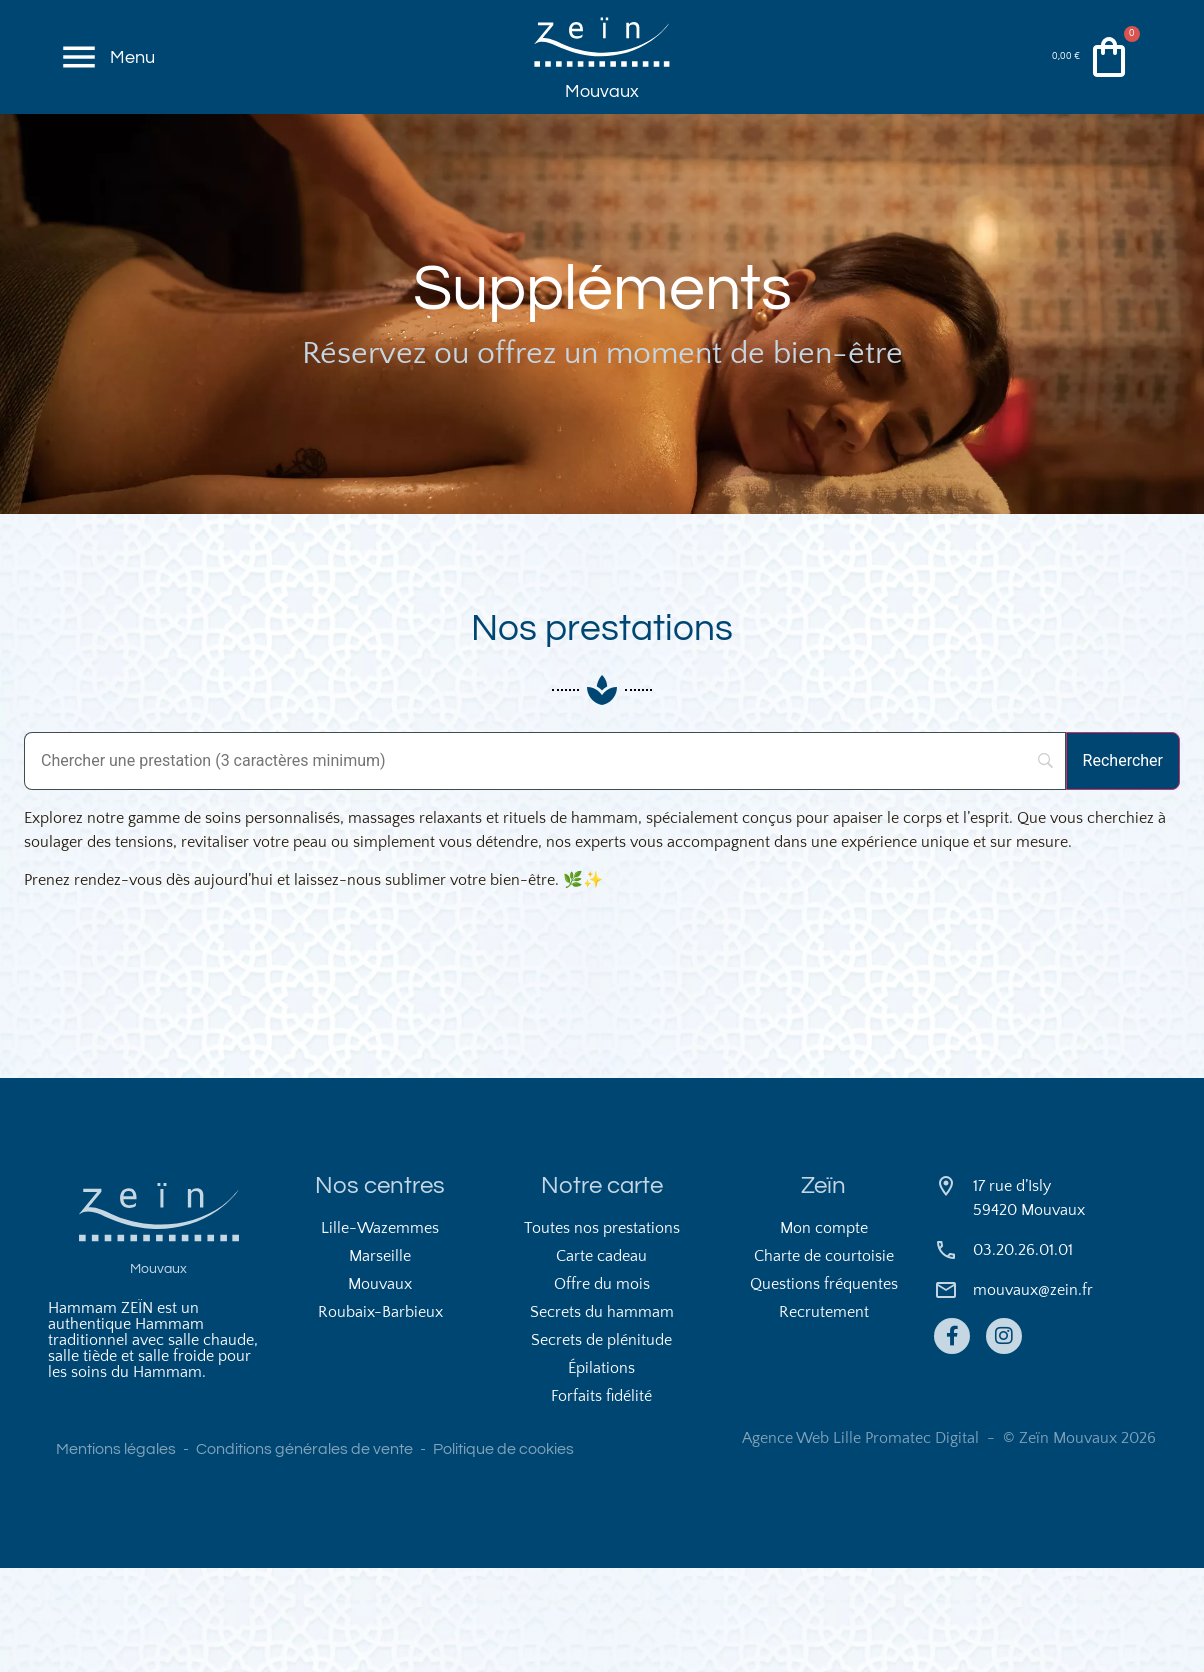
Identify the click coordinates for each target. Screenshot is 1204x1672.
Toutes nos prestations (602, 1332)
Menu (138, 79)
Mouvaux (602, 132)
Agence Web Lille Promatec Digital (860, 1542)
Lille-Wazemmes (380, 1332)
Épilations (601, 1472)
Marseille (380, 1360)
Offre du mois (602, 1388)
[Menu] (82, 80)
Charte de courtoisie (824, 1360)
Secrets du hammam (602, 1416)
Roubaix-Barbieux (380, 1416)
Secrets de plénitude (601, 1444)
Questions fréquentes (824, 1388)
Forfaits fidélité (601, 1500)
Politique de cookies (503, 1553)
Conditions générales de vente (304, 1553)
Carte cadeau (601, 1360)
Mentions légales (116, 1553)
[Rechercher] (1123, 864)
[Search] (545, 864)
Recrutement (824, 1416)
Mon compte (824, 1332)
